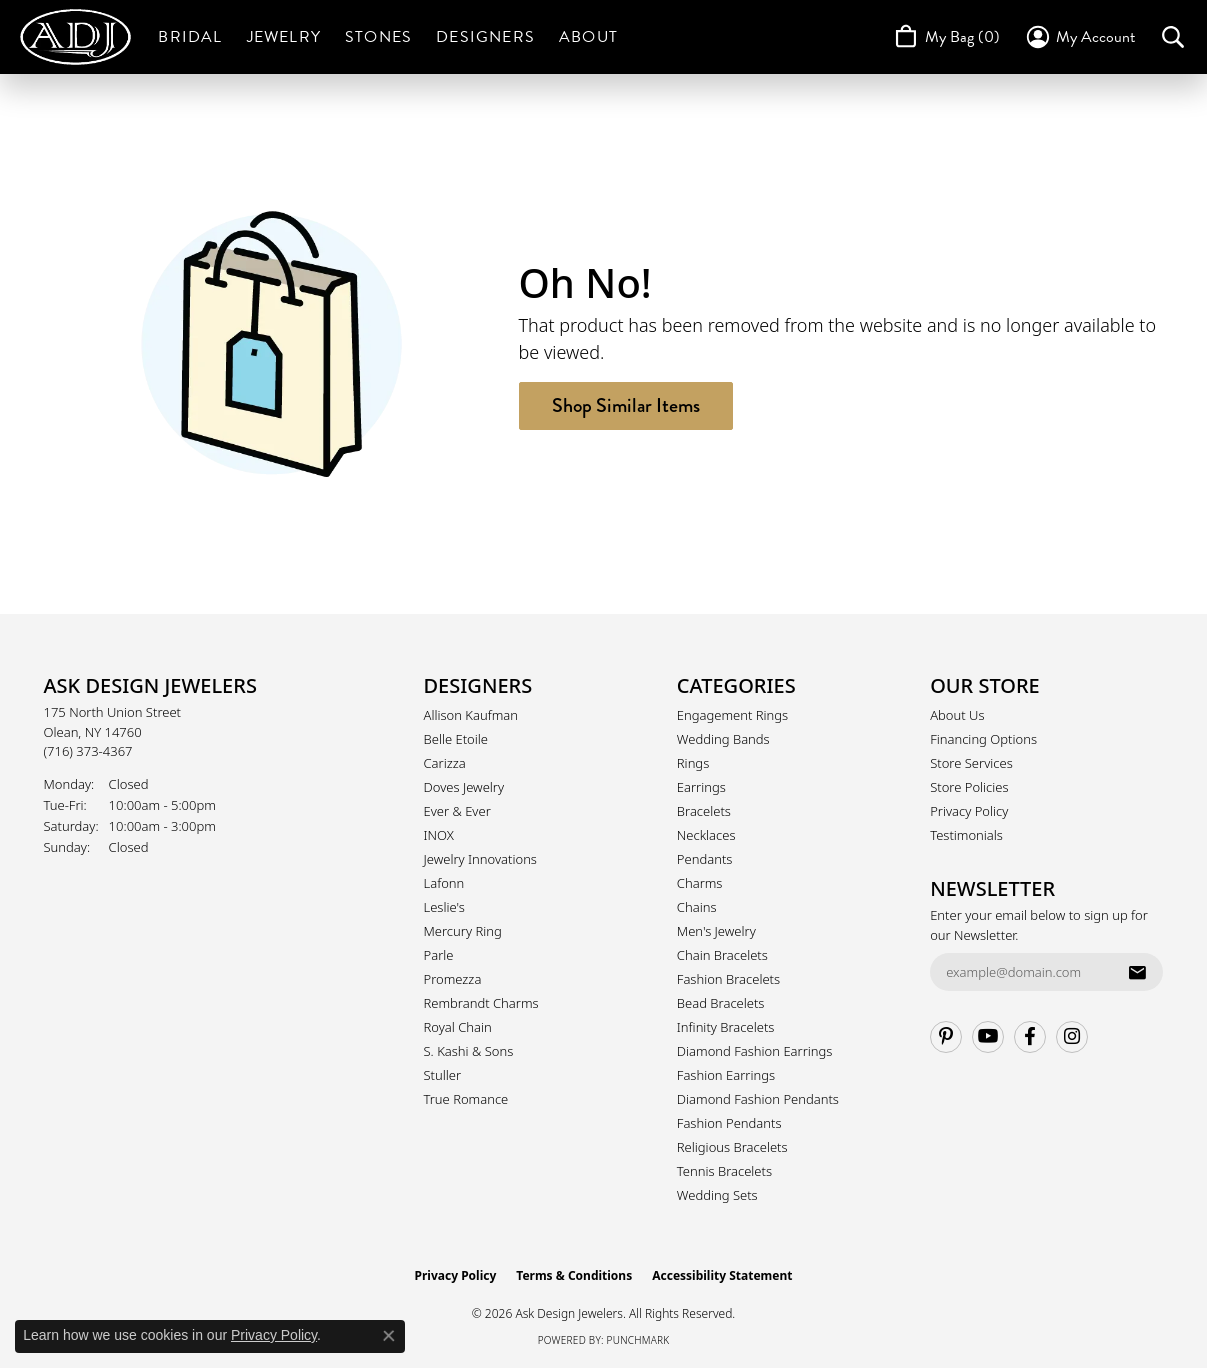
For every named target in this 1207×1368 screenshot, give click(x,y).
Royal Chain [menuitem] (458, 1027)
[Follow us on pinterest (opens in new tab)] (946, 1037)
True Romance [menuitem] (466, 1099)
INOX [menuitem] (439, 835)
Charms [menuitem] (700, 883)
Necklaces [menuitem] (706, 835)
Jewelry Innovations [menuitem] (480, 859)
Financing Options (983, 739)
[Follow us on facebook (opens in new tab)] (1030, 1037)
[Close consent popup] (389, 1336)
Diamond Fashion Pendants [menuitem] (758, 1099)
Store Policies (969, 787)
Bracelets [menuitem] (704, 811)
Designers (485, 37)
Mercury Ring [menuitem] (463, 931)
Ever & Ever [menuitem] (457, 811)
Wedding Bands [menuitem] (723, 739)
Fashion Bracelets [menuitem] (728, 979)
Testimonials (966, 835)
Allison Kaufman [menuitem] (471, 715)
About (588, 37)
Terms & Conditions (574, 1275)
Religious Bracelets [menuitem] (732, 1147)
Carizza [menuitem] (445, 763)
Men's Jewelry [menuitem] (716, 931)
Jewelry (284, 37)
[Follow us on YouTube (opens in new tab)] (988, 1037)
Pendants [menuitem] (705, 859)
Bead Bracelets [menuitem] (721, 1003)
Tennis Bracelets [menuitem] (724, 1171)
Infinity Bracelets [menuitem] (726, 1027)
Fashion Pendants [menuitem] (729, 1123)
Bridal (190, 37)
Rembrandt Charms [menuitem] (481, 1003)
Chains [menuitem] (697, 907)
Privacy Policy (969, 811)
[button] (1079, 37)
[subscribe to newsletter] (1137, 972)
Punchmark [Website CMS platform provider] (638, 1340)
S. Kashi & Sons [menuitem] (469, 1051)
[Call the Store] (88, 751)
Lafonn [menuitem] (444, 883)
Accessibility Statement (722, 1275)
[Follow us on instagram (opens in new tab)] (1072, 1037)
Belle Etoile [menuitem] (456, 739)
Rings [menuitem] (693, 763)
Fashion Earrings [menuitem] (726, 1075)
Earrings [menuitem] (701, 787)
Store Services (971, 763)
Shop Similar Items (626, 405)
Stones (378, 37)
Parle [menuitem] (439, 955)
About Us (957, 715)
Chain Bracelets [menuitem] (722, 955)
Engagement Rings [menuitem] (732, 715)
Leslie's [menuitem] (444, 907)
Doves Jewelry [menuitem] (464, 787)
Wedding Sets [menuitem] (717, 1195)
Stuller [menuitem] (443, 1075)
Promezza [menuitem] (453, 979)
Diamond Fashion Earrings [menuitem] (755, 1051)
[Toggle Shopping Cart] (945, 37)
